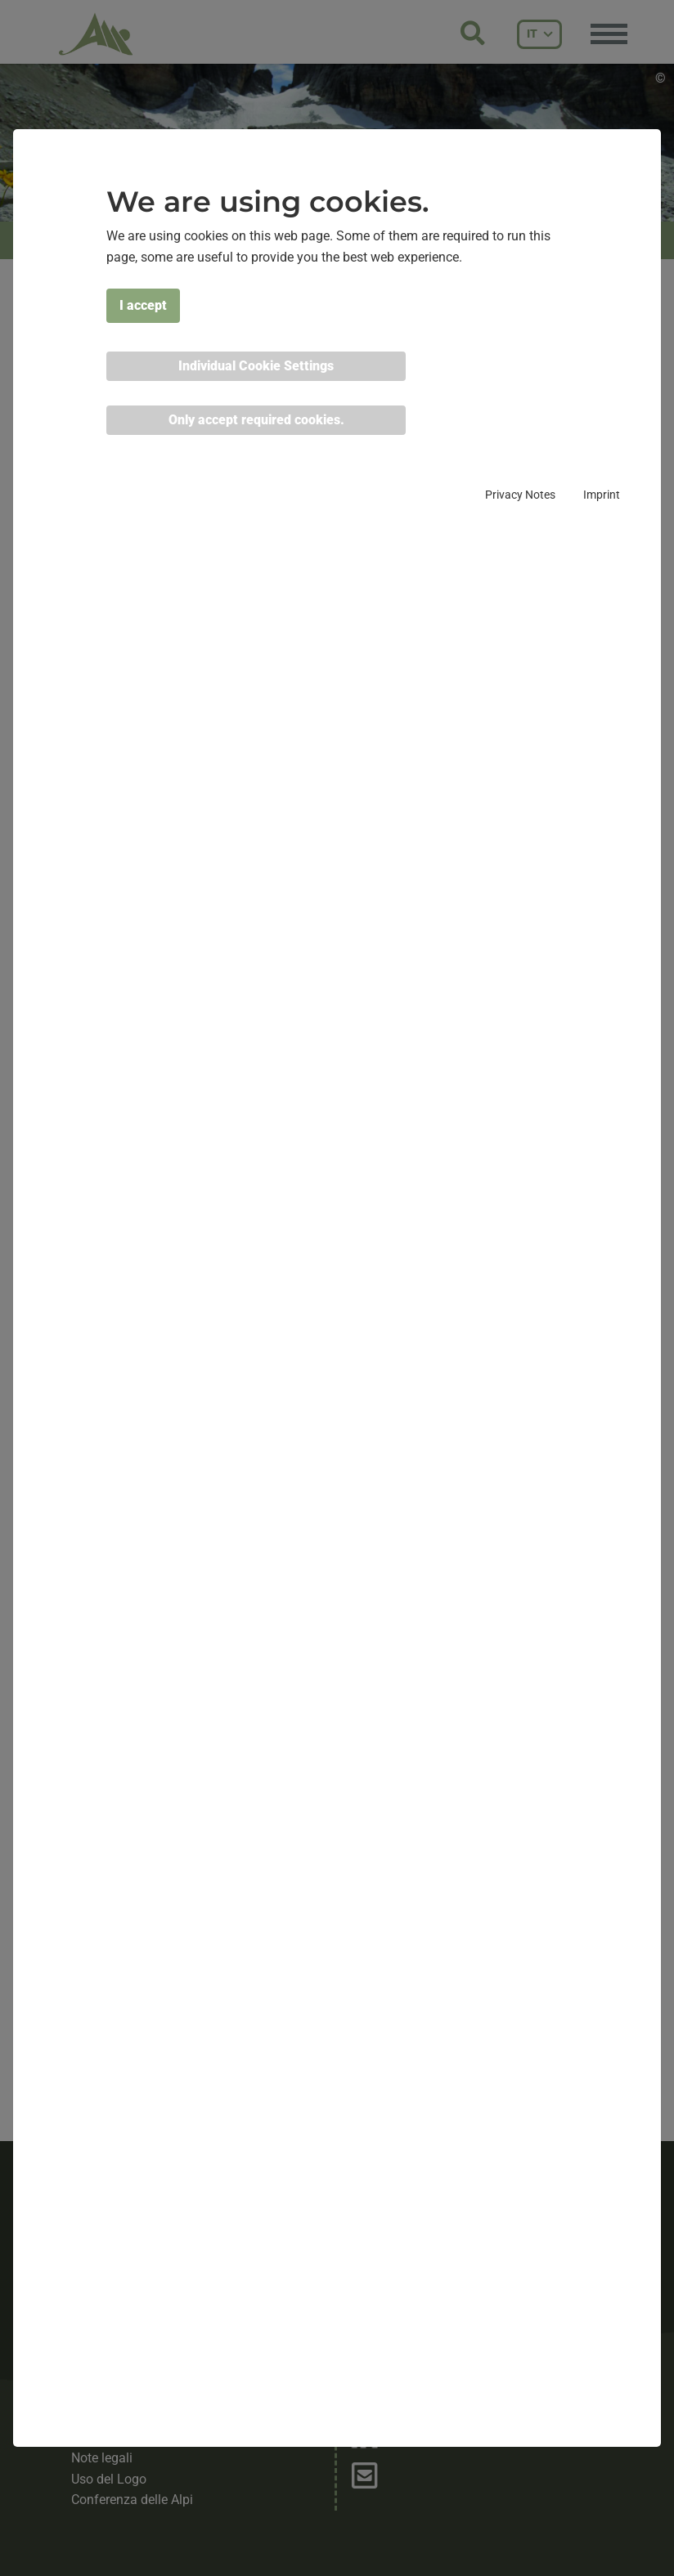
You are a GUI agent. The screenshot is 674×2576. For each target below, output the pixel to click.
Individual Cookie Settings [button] (256, 366)
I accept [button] (143, 305)
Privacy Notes (520, 494)
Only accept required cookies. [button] (256, 420)
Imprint (601, 494)
